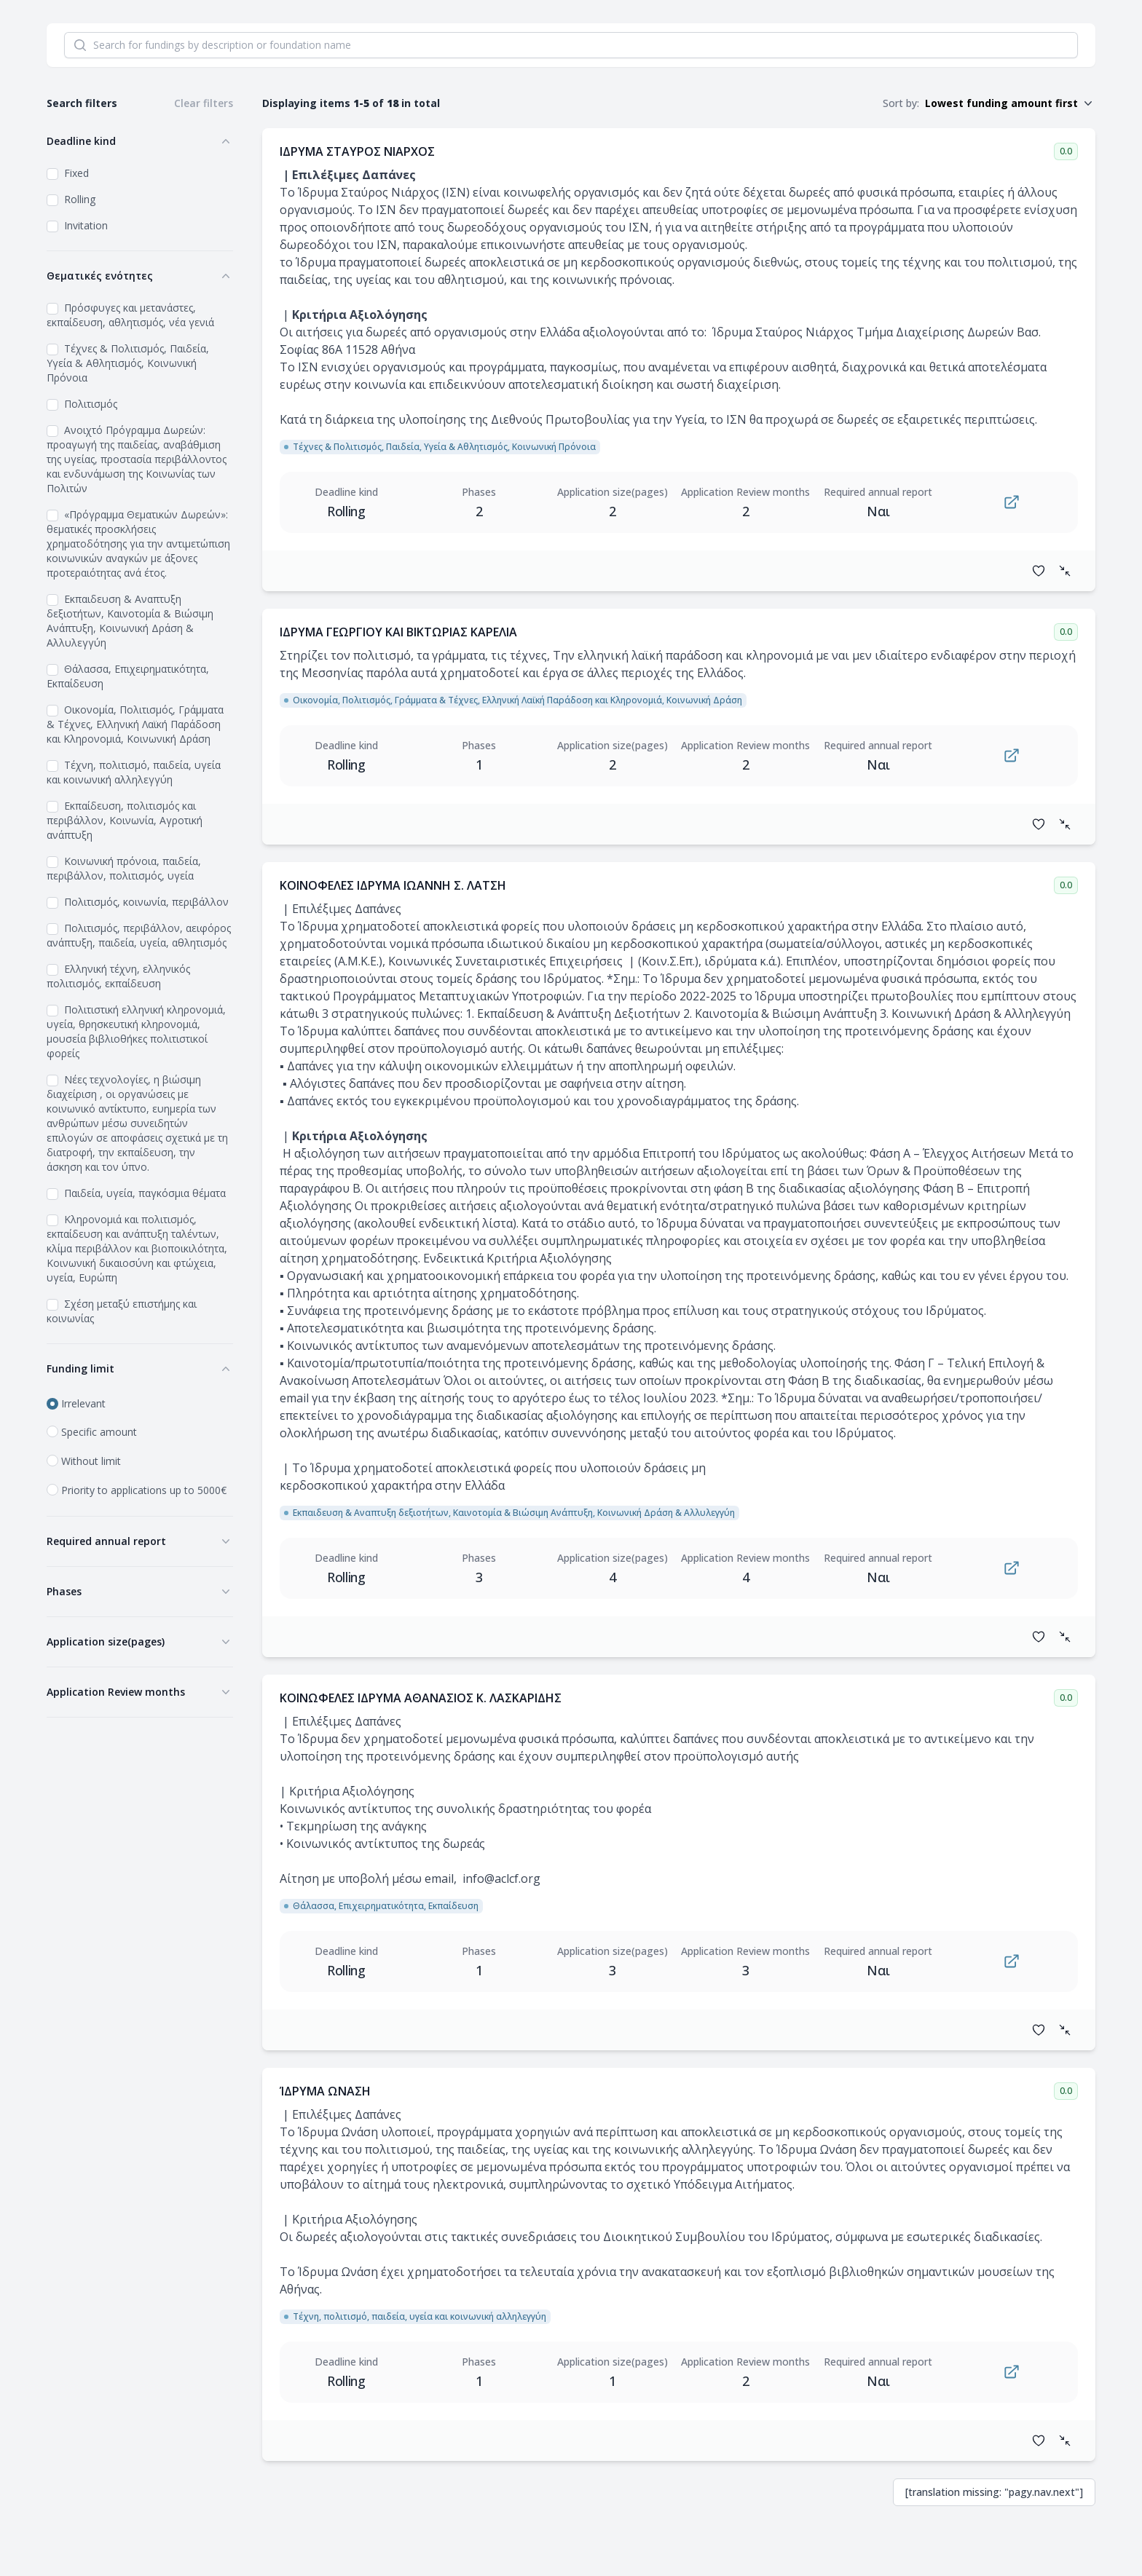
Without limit (91, 1461)
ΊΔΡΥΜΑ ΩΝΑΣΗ (325, 2091)
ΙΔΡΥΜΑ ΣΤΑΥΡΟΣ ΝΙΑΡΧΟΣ (357, 151)
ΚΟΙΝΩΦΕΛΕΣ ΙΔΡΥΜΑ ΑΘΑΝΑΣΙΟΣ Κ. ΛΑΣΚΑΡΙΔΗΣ (421, 1698)
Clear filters (203, 103)
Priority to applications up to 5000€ (144, 1490)
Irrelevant (83, 1403)
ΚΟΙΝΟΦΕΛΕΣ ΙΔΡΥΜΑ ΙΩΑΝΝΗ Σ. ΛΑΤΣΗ (393, 885)
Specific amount (99, 1432)
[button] (1010, 103)
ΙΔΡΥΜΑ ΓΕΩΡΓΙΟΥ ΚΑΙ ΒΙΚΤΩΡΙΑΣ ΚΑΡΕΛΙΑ (398, 632)
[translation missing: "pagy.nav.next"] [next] (994, 2492)
